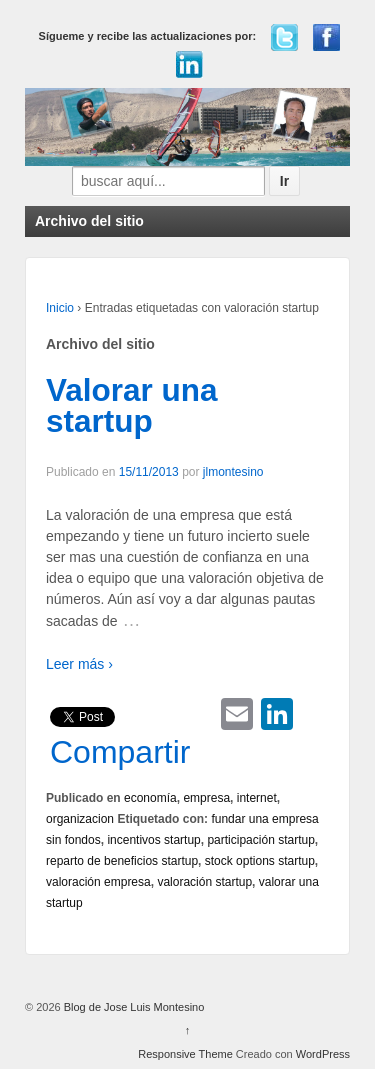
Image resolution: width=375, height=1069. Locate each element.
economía (150, 798)
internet (257, 798)
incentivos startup (153, 840)
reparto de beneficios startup (122, 861)
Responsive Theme (185, 1054)
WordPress (323, 1054)
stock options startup (260, 861)
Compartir (120, 752)
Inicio (60, 308)
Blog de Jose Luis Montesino (133, 1007)
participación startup (260, 840)
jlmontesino (233, 472)
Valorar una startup (132, 406)
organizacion (80, 819)
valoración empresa (98, 882)
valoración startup (204, 882)
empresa (206, 798)
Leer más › (79, 664)
